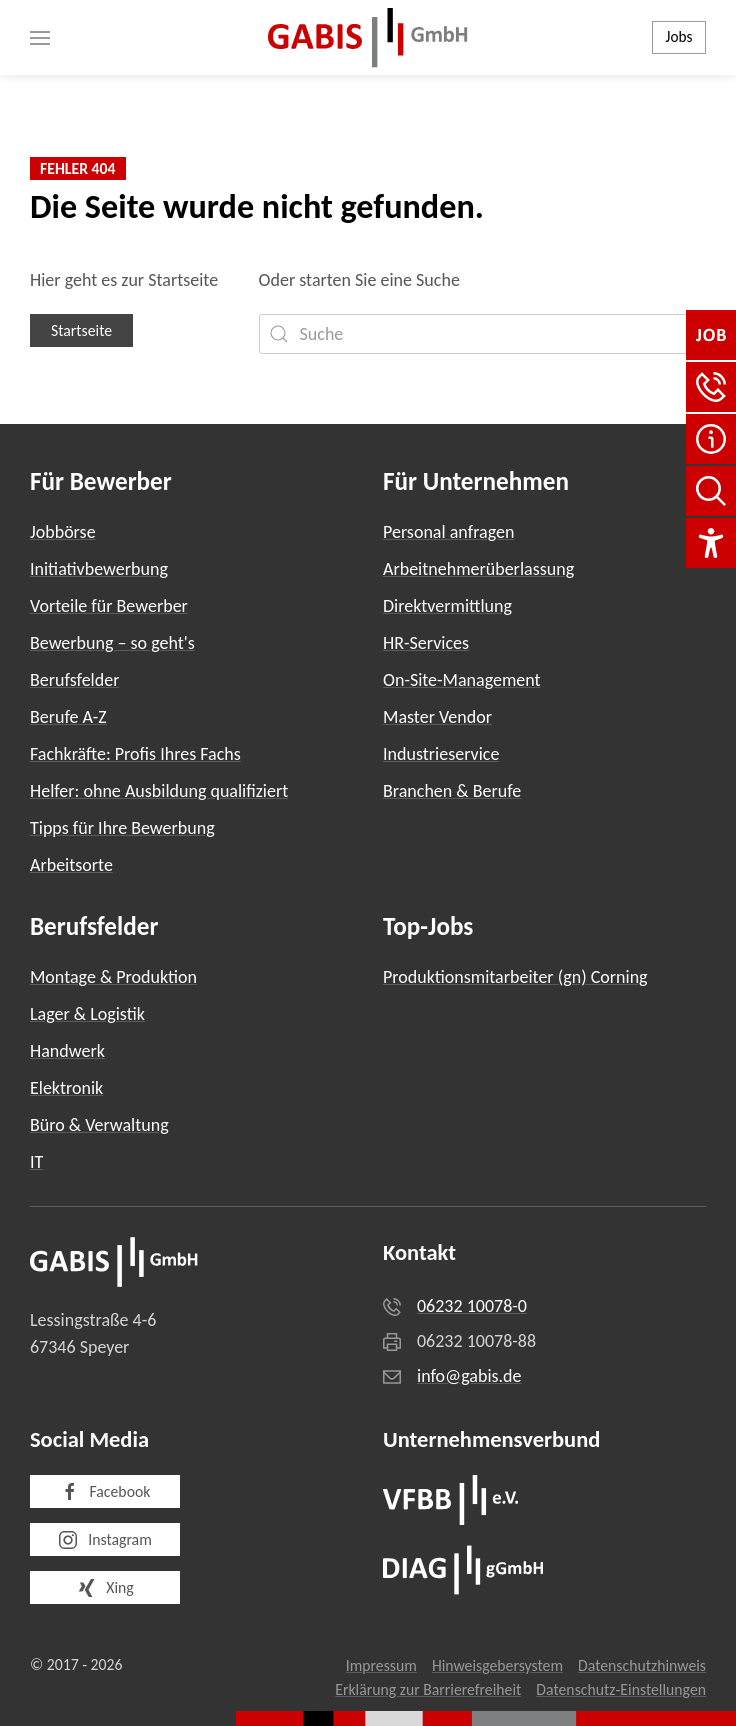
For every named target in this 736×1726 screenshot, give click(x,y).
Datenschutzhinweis (642, 1665)
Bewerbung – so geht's (112, 643)
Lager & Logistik (87, 1014)
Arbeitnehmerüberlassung (478, 569)
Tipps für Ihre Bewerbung (122, 828)
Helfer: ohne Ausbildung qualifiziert (159, 791)
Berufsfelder (74, 680)
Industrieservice (441, 754)
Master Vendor (437, 717)
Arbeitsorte (71, 865)
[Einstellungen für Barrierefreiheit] (711, 543)
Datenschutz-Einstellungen (621, 1689)
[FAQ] (711, 439)
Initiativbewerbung (99, 569)
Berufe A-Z (68, 717)
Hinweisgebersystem (497, 1665)
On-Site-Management (462, 680)
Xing (104, 1588)
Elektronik (66, 1088)
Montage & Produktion (113, 977)
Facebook (105, 1492)
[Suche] (482, 334)
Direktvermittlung (447, 606)
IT (36, 1162)
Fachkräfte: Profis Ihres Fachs (135, 754)
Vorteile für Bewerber (109, 606)
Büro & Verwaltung (99, 1125)
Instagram (105, 1540)
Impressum (381, 1665)
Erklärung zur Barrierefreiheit (428, 1689)
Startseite (81, 330)
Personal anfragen (448, 532)
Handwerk (67, 1051)
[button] (40, 37)
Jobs (679, 36)
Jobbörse (63, 532)
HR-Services (426, 643)
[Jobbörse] (711, 335)
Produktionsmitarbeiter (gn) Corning (515, 977)
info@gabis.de (469, 1376)
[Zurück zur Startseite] (368, 37)
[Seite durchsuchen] (711, 491)
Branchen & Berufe (452, 791)
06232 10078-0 (472, 1306)
